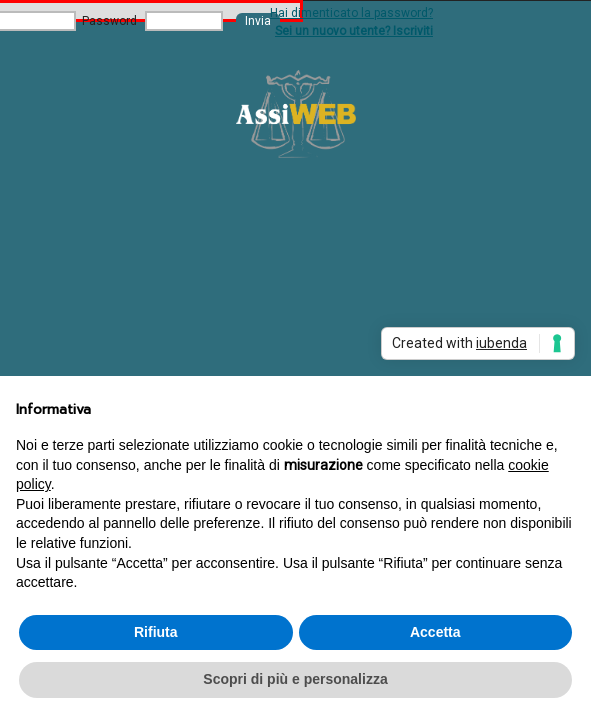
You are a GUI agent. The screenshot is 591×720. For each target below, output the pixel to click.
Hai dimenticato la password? (351, 13)
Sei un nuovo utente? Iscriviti (354, 31)
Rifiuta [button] (156, 632)
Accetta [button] (435, 632)
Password (109, 21)
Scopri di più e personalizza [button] (295, 679)
